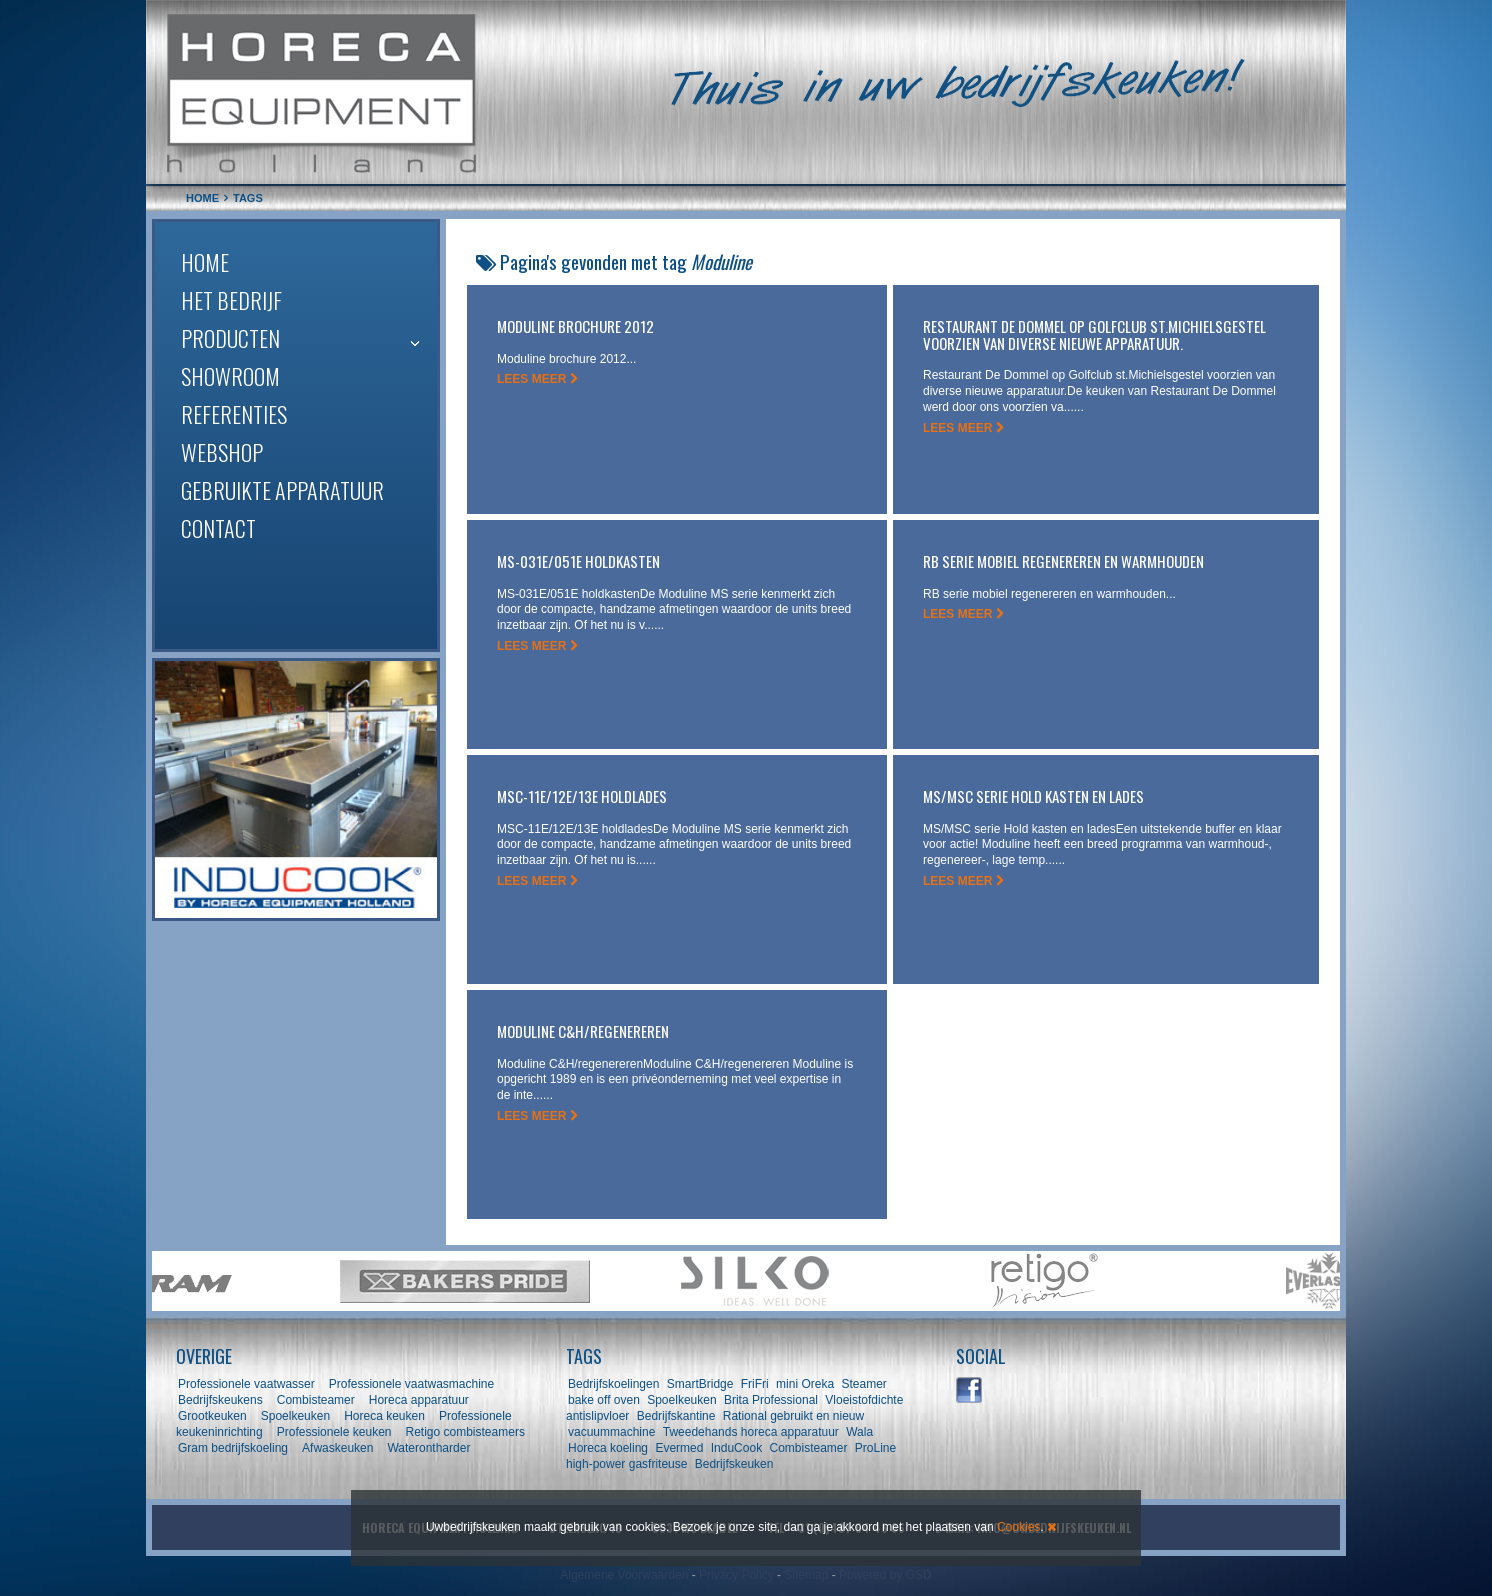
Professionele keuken (334, 1432)
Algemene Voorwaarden (624, 1575)
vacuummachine (611, 1432)
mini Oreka (805, 1384)
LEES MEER (537, 379)
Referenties (234, 414)
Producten (230, 338)
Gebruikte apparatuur (282, 490)
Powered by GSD (885, 1575)
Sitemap (806, 1575)
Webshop (222, 452)
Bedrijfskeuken (734, 1464)
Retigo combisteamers (465, 1432)
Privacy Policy (736, 1575)
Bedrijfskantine (676, 1416)
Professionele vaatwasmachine (411, 1384)
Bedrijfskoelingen (613, 1384)
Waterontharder (428, 1448)
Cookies (1018, 1527)
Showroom (230, 376)
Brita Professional (771, 1400)
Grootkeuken (212, 1416)
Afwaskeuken (337, 1448)
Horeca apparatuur (419, 1400)
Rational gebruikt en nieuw (793, 1416)
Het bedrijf (231, 300)
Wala (859, 1432)
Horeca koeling (608, 1448)
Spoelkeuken (295, 1416)
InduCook (736, 1448)
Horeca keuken (384, 1416)
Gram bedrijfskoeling (233, 1448)
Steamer (863, 1384)
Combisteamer (316, 1400)
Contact (218, 528)
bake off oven (604, 1400)
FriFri (755, 1384)
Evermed (679, 1448)
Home (205, 262)
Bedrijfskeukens (222, 1400)
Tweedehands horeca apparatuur (751, 1432)
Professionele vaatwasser (246, 1384)
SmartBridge (700, 1384)
